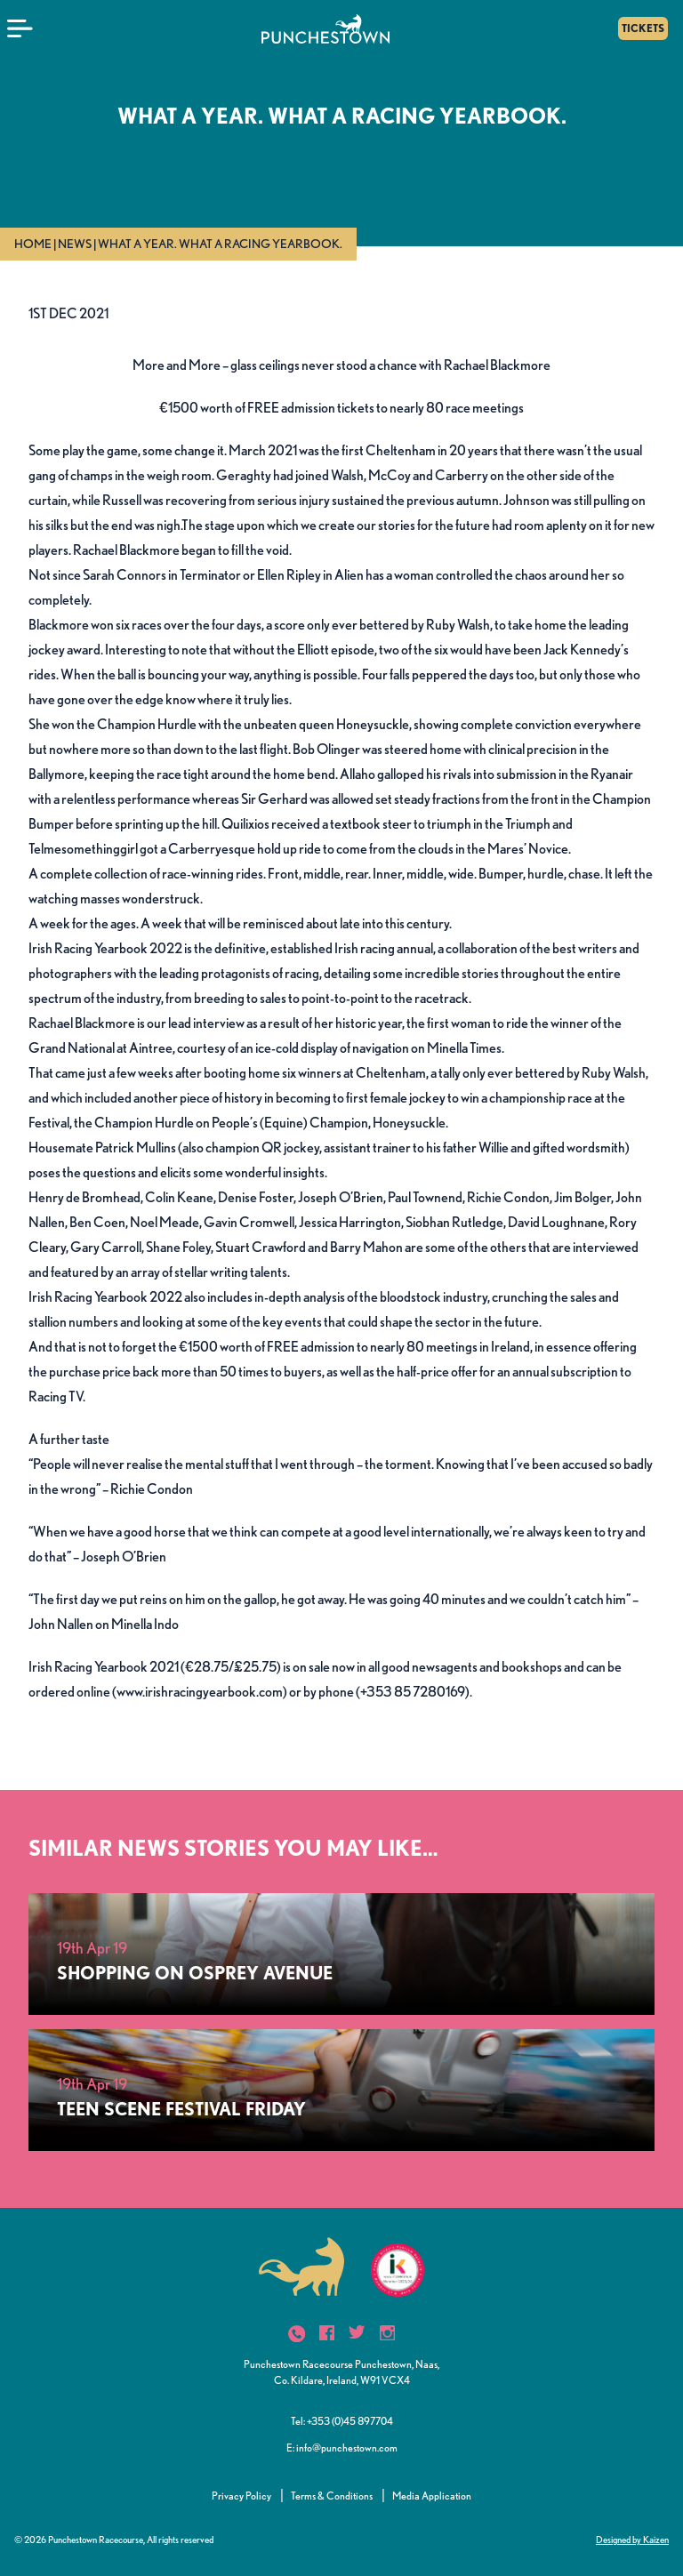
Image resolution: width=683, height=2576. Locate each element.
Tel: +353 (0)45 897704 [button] (342, 2421)
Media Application (431, 2495)
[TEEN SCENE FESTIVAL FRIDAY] (341, 2090)
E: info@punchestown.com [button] (342, 2447)
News (75, 244)
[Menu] (20, 28)
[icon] (296, 2333)
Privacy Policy (241, 2495)
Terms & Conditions (332, 2495)
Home (33, 244)
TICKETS (643, 28)
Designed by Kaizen (632, 2539)
